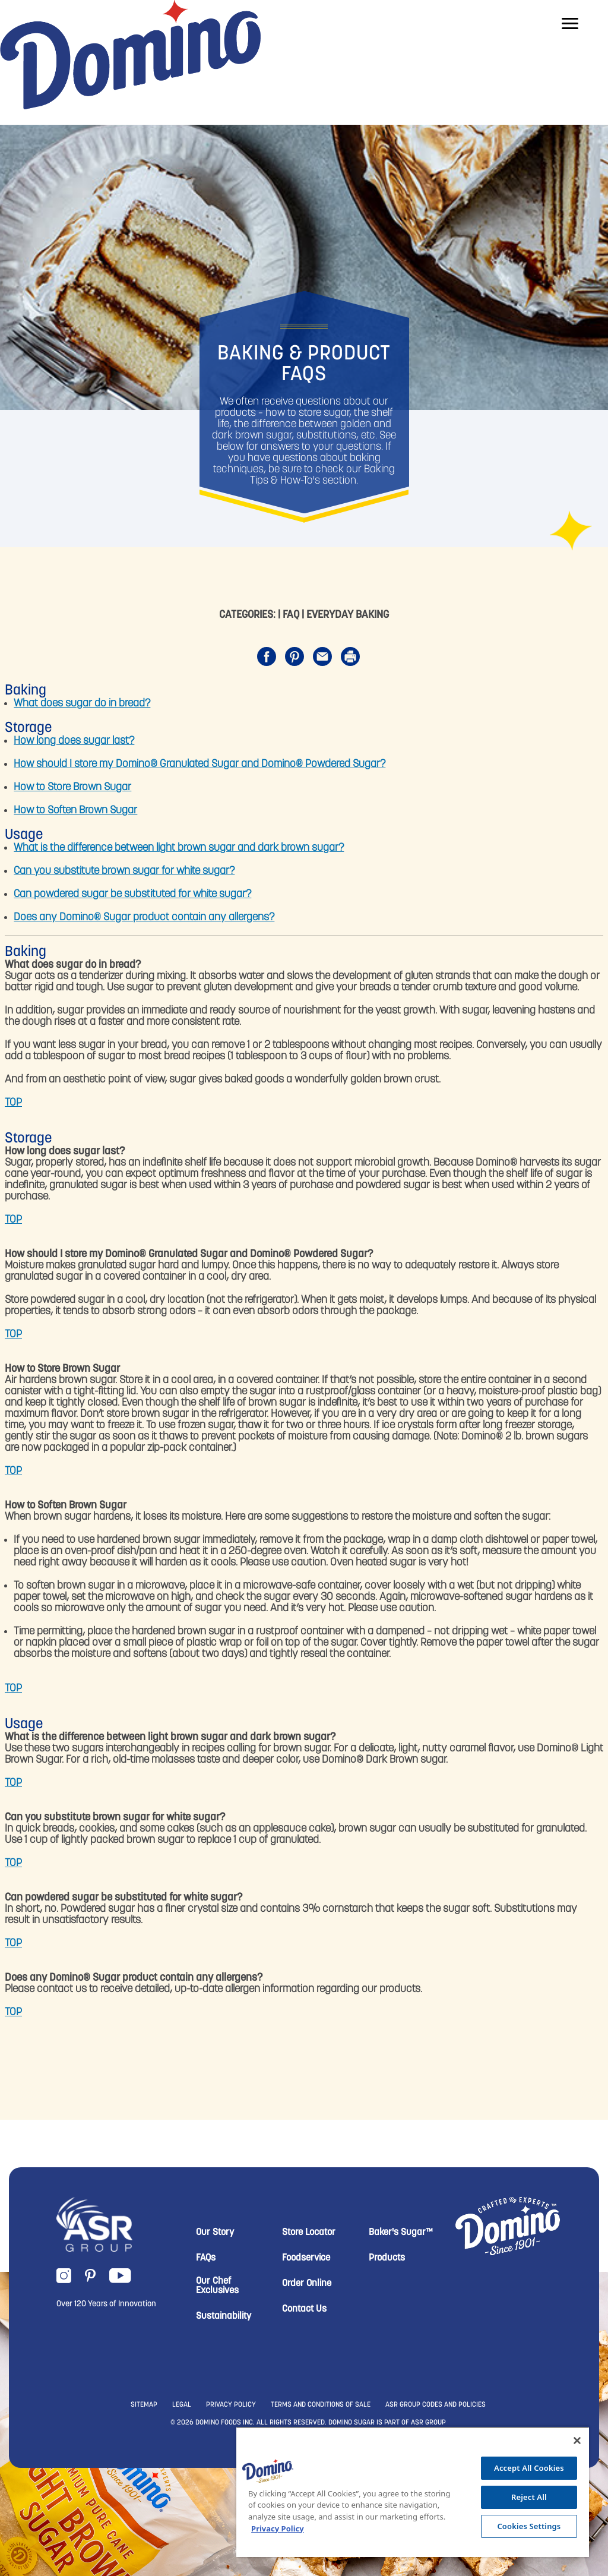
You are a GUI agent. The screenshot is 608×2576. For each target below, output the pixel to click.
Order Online (306, 2283)
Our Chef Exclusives (217, 2286)
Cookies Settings (528, 2526)
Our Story (215, 2232)
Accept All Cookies (529, 2468)
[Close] (577, 2440)
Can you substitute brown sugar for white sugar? (124, 871)
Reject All (529, 2497)
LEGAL (181, 2404)
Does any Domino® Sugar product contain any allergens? (144, 917)
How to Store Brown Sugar (72, 787)
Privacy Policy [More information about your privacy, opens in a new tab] (277, 2528)
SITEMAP (144, 2404)
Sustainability (223, 2316)
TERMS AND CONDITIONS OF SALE (320, 2404)
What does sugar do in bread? (82, 703)
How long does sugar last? (74, 741)
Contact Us (304, 2309)
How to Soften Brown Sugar (75, 810)
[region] (412, 2491)
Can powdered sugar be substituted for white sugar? (132, 894)
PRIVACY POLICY (231, 2404)
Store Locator (308, 2232)
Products (387, 2258)
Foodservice (306, 2258)
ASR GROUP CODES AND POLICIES (435, 2404)
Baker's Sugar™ (401, 2232)
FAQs (206, 2258)
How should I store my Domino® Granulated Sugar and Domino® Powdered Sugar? (199, 764)
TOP (13, 1103)
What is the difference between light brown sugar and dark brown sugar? (179, 848)
